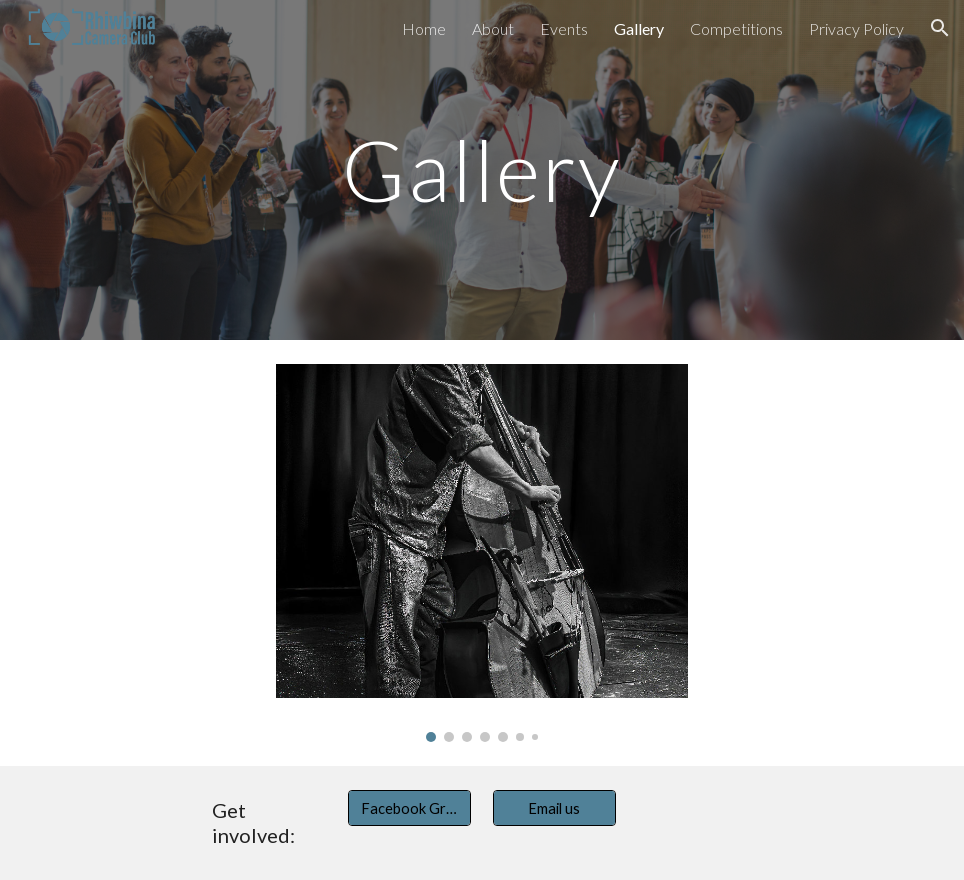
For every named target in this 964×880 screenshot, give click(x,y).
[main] (482, 169)
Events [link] (564, 28)
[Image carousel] (482, 553)
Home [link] (424, 28)
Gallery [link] (639, 28)
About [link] (493, 28)
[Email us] (554, 808)
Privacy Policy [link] (856, 28)
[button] (940, 28)
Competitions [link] (736, 28)
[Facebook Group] (409, 808)
